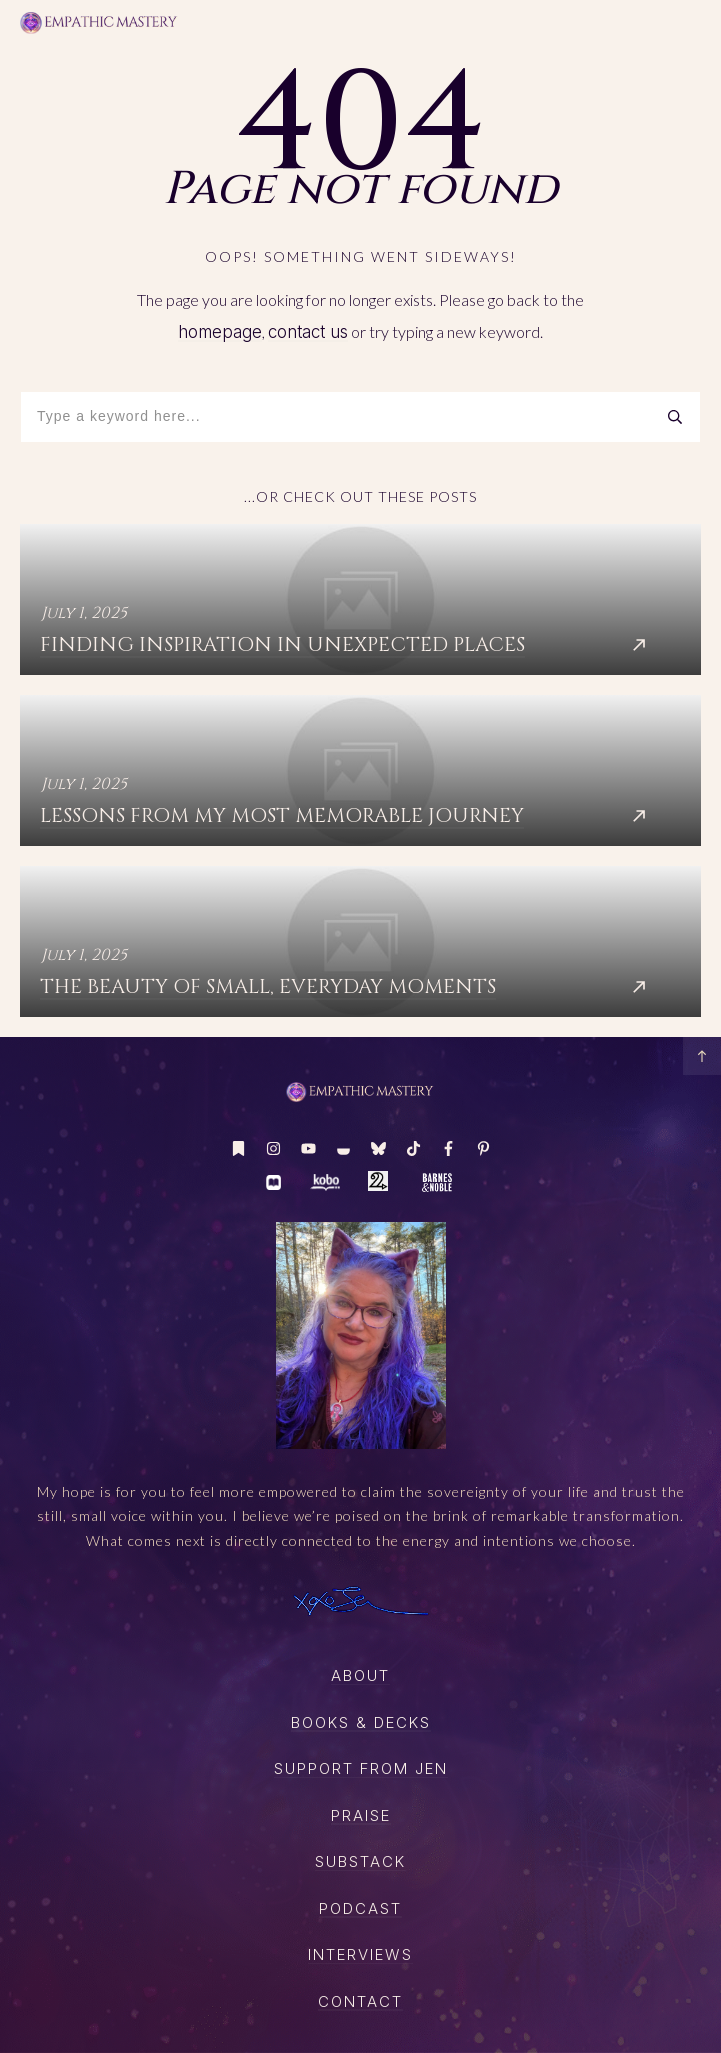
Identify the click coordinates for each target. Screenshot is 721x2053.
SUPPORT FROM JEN (361, 1768)
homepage (220, 332)
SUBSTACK (360, 1861)
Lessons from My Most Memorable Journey (360, 770)
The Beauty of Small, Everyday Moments (360, 941)
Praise (361, 1815)
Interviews (360, 1954)
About (360, 1675)
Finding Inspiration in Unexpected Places (360, 599)
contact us (308, 332)
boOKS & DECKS (361, 1722)
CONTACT (360, 2001)
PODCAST (360, 1908)
